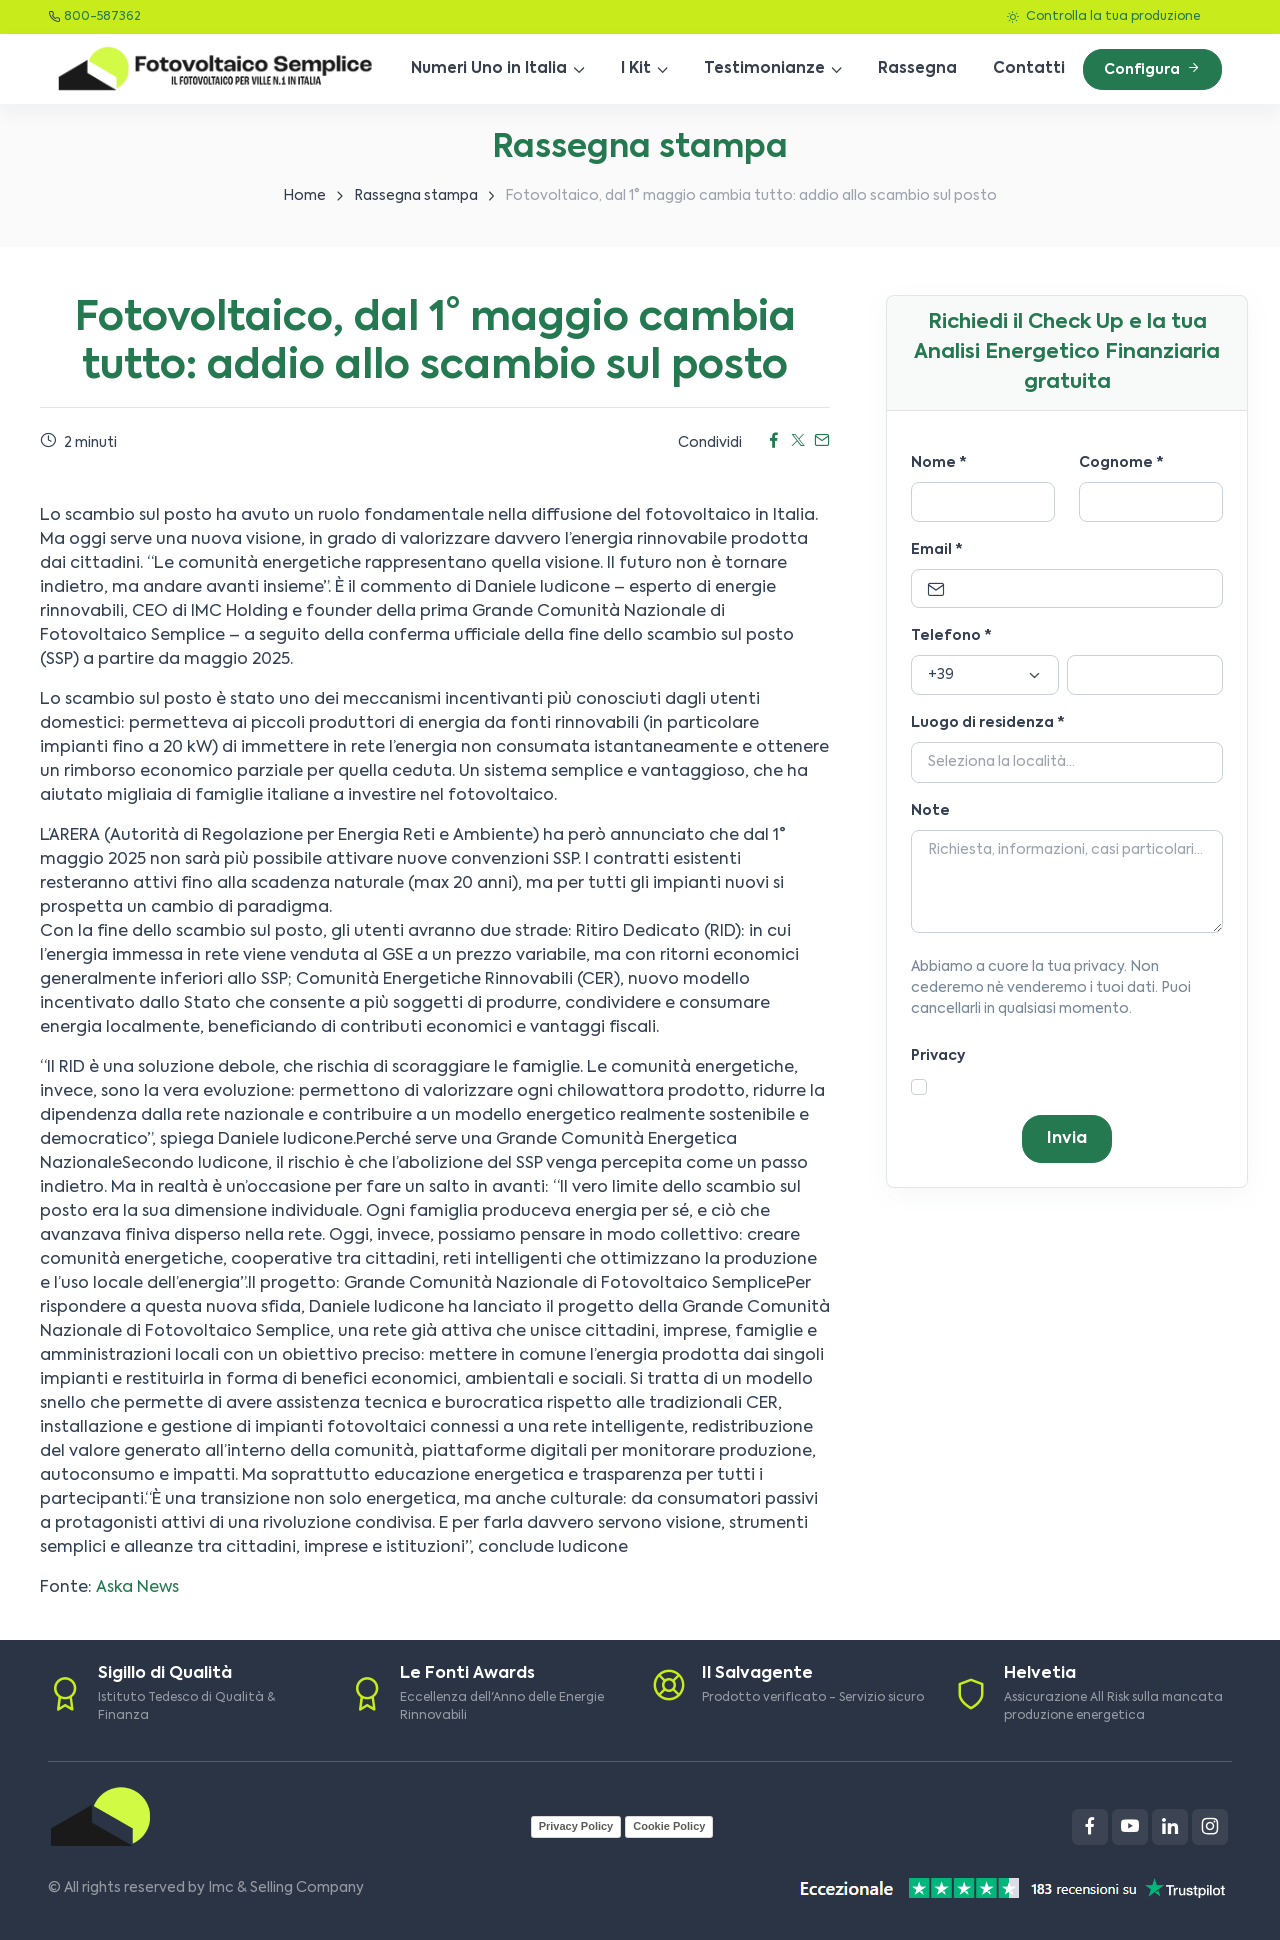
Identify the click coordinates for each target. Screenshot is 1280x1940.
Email (937, 550)
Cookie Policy (669, 1826)
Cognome (1121, 463)
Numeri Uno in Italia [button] (489, 68)
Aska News (137, 1588)
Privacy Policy (576, 1826)
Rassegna (917, 68)
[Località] (1067, 763)
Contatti (1029, 68)
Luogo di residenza (988, 723)
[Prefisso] (985, 675)
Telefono (951, 636)
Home (304, 196)
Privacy (938, 1056)
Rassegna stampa (416, 196)
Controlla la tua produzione (1103, 17)
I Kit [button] (636, 68)
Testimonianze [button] (764, 68)
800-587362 (102, 17)
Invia (1067, 1139)
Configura (1152, 68)
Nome (939, 463)
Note (930, 811)
